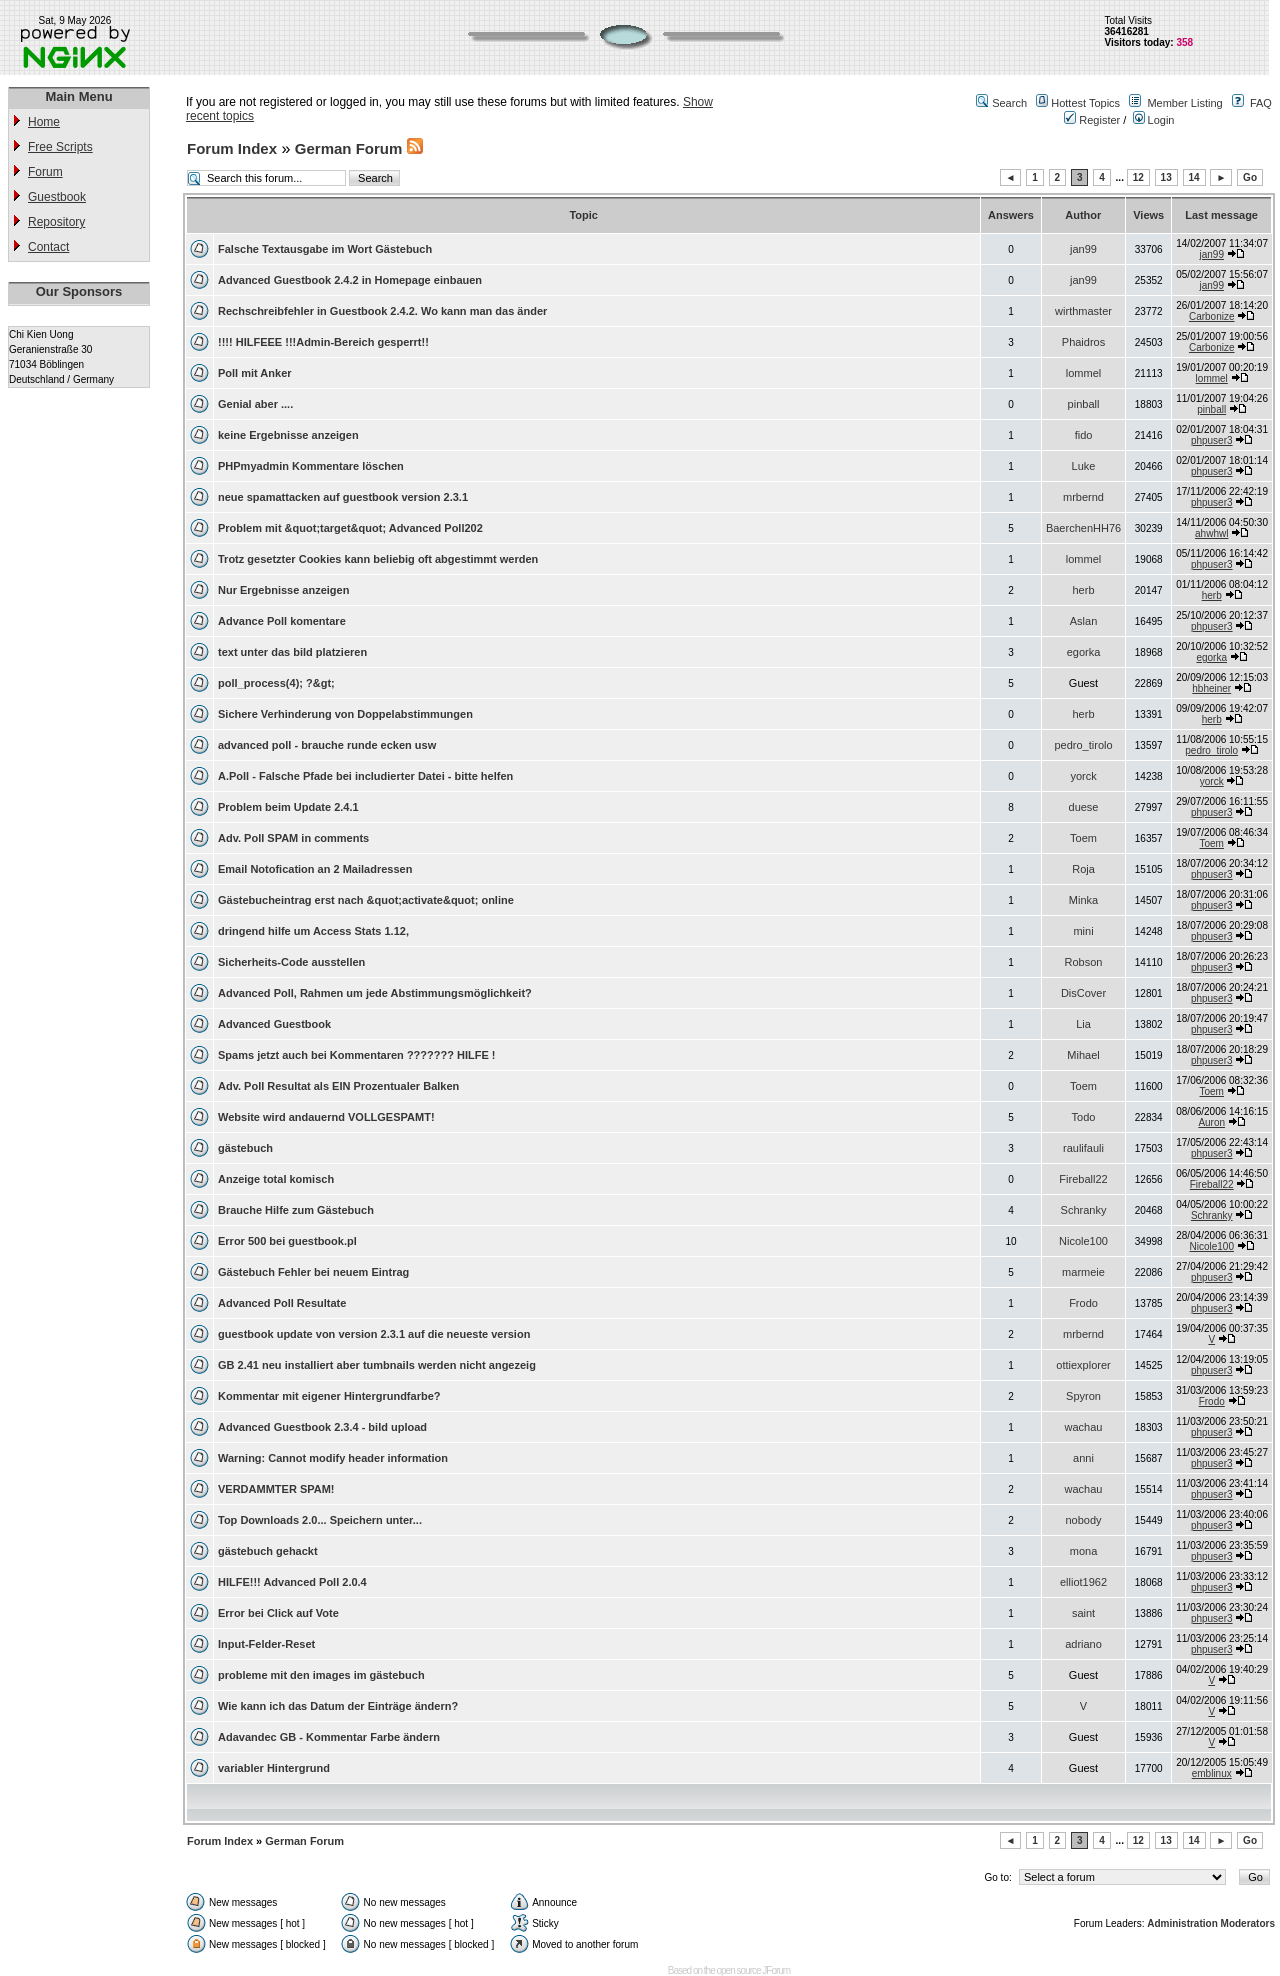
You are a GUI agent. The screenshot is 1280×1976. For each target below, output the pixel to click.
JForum (776, 1970)
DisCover (1083, 993)
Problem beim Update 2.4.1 (288, 807)
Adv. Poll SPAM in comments (293, 838)
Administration (1182, 1923)
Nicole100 (1083, 1241)
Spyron (1083, 1396)
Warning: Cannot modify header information (333, 1458)
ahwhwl (1211, 533)
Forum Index (232, 148)
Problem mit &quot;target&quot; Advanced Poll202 (350, 528)
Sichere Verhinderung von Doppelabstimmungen (345, 714)
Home (44, 122)
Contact (48, 247)
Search (1009, 103)
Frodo (1083, 1303)
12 (1138, 177)
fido (1084, 435)
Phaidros (1083, 342)
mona (1084, 1551)
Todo (1084, 1117)
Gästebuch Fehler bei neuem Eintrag (313, 1272)
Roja (1083, 869)
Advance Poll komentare (282, 621)
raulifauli (1083, 1148)
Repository (56, 222)
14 (1194, 177)
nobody (1083, 1520)
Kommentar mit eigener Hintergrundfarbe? (329, 1396)
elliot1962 (1083, 1582)
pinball (1084, 404)
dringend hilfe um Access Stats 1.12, (313, 931)
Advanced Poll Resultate (282, 1303)
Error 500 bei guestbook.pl (287, 1241)
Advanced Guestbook (274, 1024)
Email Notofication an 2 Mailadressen (315, 869)
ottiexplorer (1083, 1365)
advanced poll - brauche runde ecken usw (327, 745)
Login (1154, 120)
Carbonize (1212, 316)
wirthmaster (1083, 311)
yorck (1083, 776)
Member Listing (1184, 103)
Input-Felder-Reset (266, 1644)
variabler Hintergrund (274, 1768)
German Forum (349, 148)
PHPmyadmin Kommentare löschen (311, 466)
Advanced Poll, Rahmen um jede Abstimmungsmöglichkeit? (375, 993)
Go (1250, 177)
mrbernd (1083, 497)
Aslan (1084, 621)
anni (1083, 1458)
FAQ (1261, 103)
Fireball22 (1083, 1179)
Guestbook (57, 197)
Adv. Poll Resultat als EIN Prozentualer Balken (338, 1086)
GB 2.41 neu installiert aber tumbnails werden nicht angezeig (377, 1365)
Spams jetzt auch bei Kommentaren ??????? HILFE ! (356, 1055)
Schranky (1084, 1210)
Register (1092, 120)
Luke (1084, 466)
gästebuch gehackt (268, 1551)
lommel (1083, 373)
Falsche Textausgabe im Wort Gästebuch (325, 249)
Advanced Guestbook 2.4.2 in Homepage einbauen (350, 280)
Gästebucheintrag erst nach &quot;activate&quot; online (366, 900)
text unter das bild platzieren (292, 652)
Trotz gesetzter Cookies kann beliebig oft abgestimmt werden (378, 559)
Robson (1084, 962)
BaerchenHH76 (1083, 528)
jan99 (1083, 249)
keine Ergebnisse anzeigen (288, 435)
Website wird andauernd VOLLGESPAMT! (326, 1117)
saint (1083, 1613)
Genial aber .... (255, 404)
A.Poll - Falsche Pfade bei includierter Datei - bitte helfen (365, 776)
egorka (1084, 652)
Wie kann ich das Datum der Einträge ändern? (338, 1706)
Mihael (1083, 1055)
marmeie (1083, 1272)
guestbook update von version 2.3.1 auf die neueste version (374, 1334)
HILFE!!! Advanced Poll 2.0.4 (292, 1582)
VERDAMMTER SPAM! (276, 1489)
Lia (1083, 1024)
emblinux (1212, 1773)
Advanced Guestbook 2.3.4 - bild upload (322, 1427)
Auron (1211, 1122)
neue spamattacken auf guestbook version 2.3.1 (343, 497)
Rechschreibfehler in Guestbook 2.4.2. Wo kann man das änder (382, 311)
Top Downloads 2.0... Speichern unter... (320, 1520)
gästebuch (245, 1148)
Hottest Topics (1085, 103)
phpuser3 (1212, 440)
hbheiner (1211, 688)
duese (1084, 807)
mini (1083, 931)
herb (1084, 590)
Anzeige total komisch (276, 1179)
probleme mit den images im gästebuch (321, 1675)
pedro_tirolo (1083, 745)
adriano (1083, 1644)
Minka (1083, 900)
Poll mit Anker (255, 373)
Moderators (1248, 1923)
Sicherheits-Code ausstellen (291, 962)
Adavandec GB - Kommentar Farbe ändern (329, 1737)
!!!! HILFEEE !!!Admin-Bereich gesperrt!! (323, 342)
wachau (1084, 1427)
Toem (1083, 838)
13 (1166, 177)
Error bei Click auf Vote (278, 1613)
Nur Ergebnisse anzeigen (283, 590)
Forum (45, 172)
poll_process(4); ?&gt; (276, 683)
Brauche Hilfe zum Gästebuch (296, 1210)
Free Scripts (60, 147)
